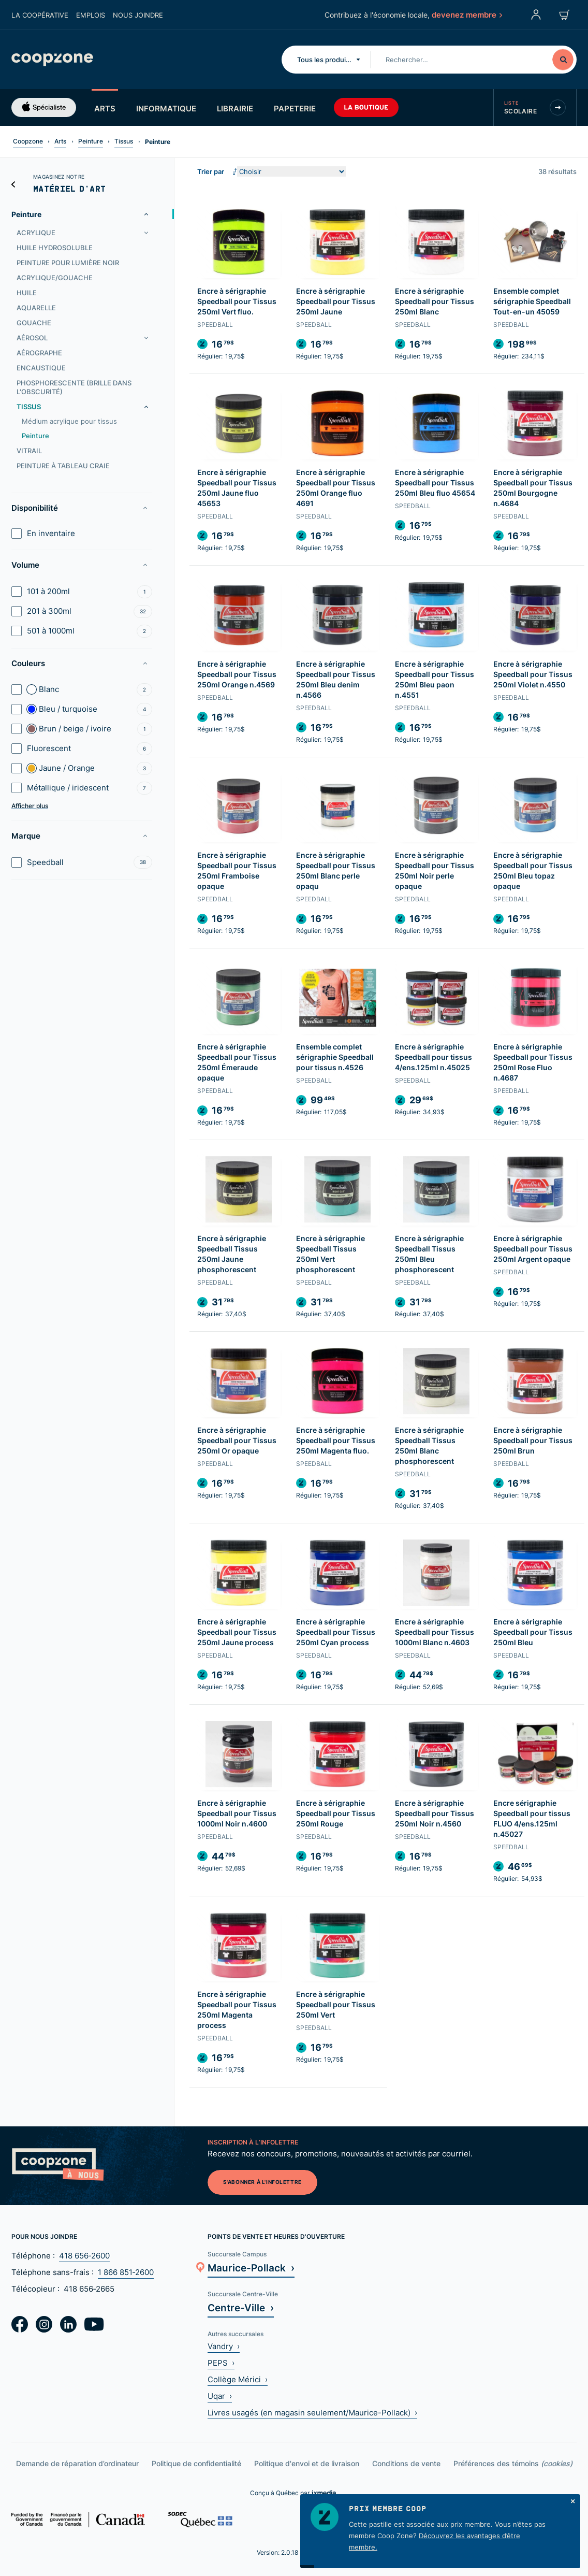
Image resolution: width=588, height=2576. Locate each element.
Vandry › (224, 2346)
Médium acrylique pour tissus (69, 421)
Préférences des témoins (512, 2463)
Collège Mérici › (238, 2379)
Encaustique (41, 367)
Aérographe (39, 352)
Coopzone (28, 141)
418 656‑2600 (84, 2255)
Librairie (235, 108)
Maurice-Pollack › (251, 2268)
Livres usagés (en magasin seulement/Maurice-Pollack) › (312, 2412)
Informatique (166, 108)
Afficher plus (29, 806)
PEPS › (221, 2362)
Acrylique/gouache (55, 277)
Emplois (90, 15)
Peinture (90, 141)
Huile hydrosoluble (55, 247)
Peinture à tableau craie (63, 465)
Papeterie (295, 108)
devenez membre (466, 14)
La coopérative (39, 15)
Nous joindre (138, 15)
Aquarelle (36, 307)
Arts (104, 108)
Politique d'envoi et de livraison (306, 2463)
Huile (27, 292)
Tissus (123, 141)
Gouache (34, 322)
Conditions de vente (406, 2463)
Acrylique (36, 232)
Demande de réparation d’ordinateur (77, 2463)
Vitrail (29, 450)
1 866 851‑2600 (126, 2272)
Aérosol (32, 337)
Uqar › (220, 2396)
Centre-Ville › (241, 2307)
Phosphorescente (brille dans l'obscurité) (74, 387)
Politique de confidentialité (196, 2463)
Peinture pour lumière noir (68, 262)
